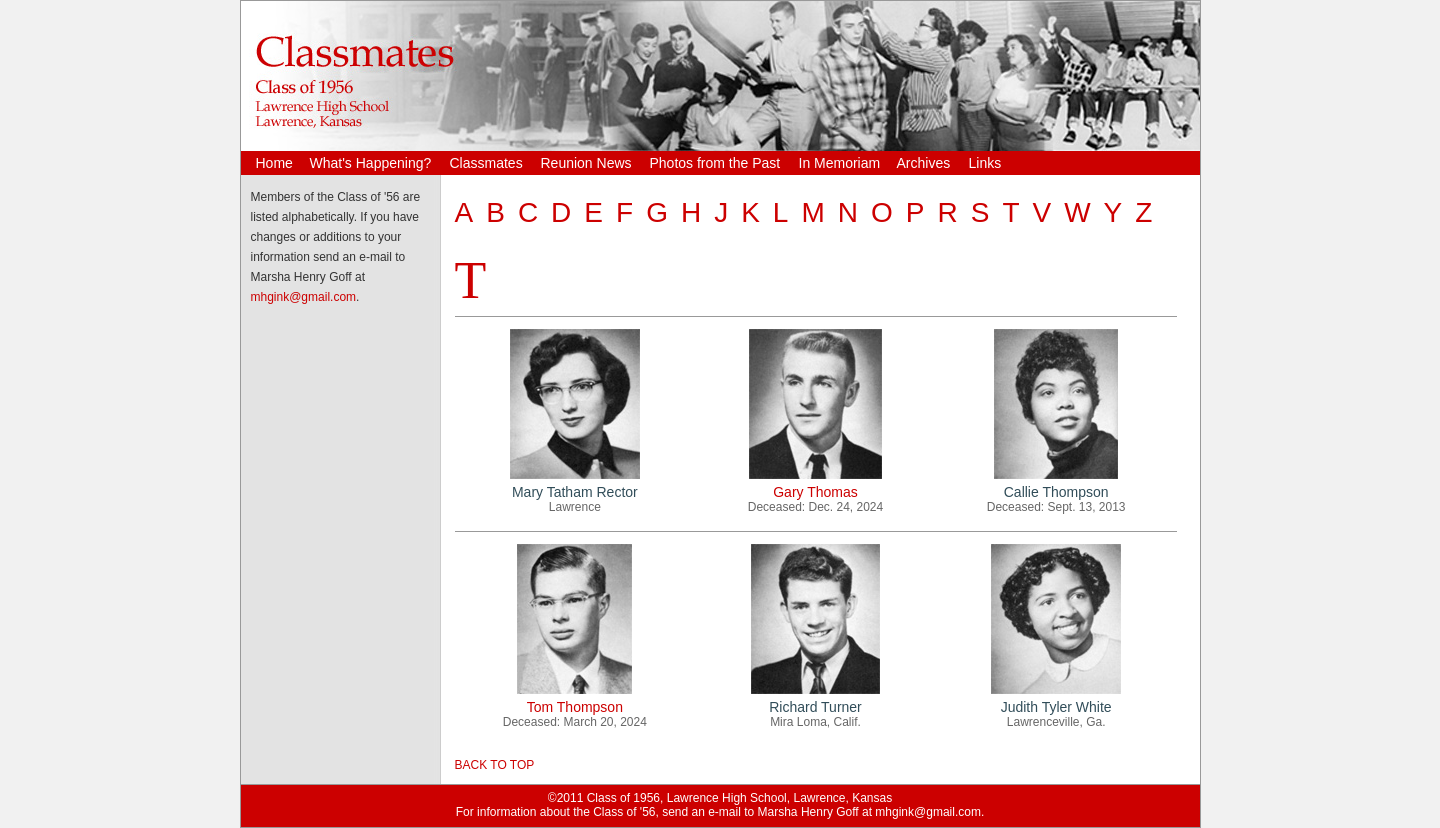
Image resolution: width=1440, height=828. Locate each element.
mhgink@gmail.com (304, 297)
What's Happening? (371, 163)
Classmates (486, 163)
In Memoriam (840, 163)
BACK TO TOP (495, 765)
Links (985, 163)
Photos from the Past (715, 163)
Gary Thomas (815, 492)
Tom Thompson (575, 707)
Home (274, 163)
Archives (924, 163)
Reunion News (586, 163)
